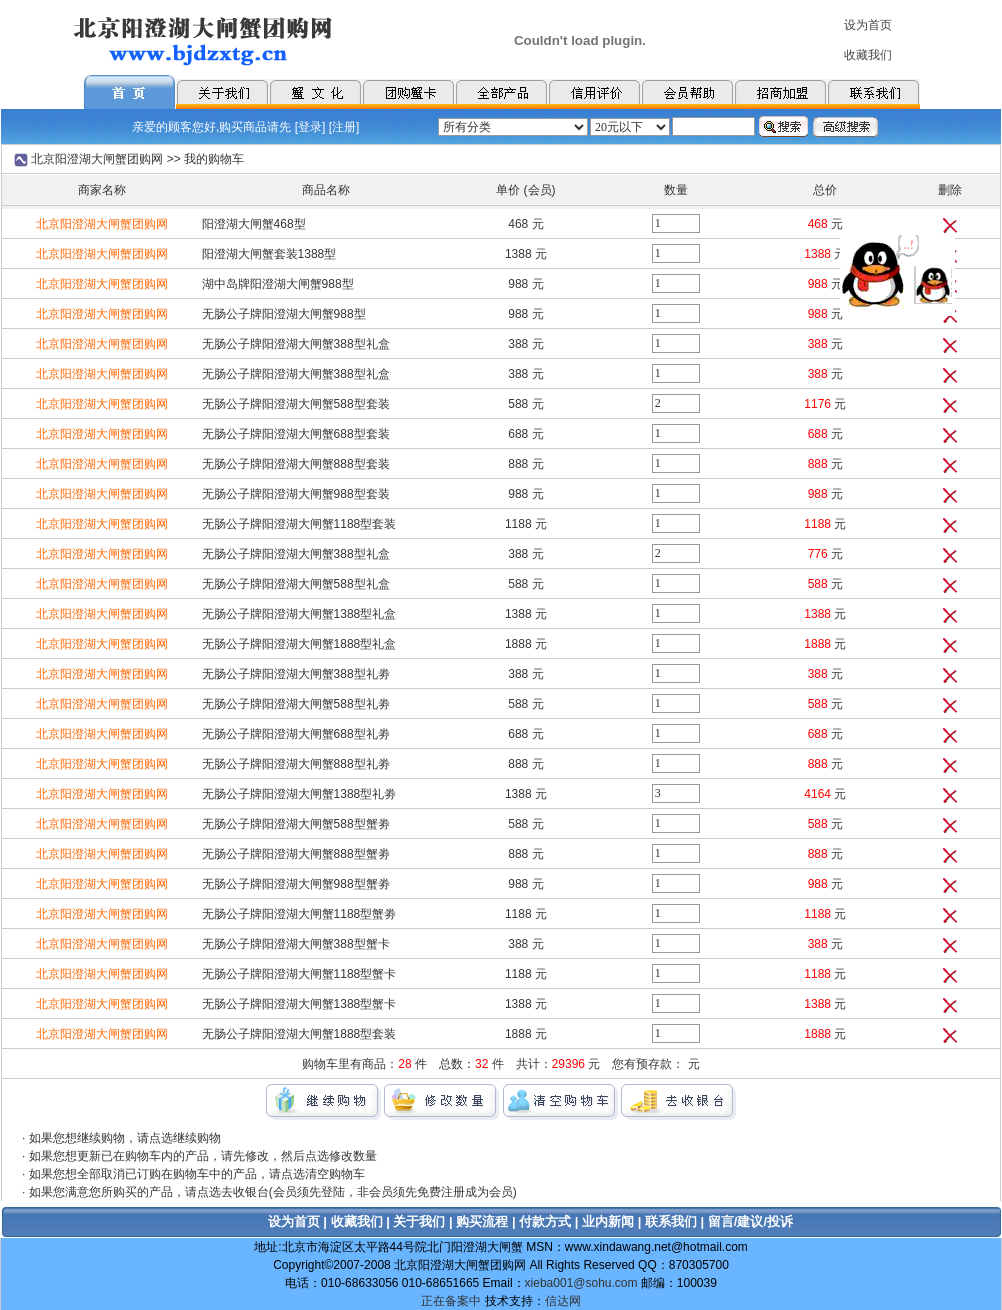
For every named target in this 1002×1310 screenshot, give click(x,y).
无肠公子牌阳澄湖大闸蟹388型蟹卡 (296, 944)
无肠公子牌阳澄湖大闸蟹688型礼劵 (296, 734)
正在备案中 (451, 1301)
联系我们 (671, 1221)
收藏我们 (357, 1221)
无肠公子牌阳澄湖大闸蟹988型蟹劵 (296, 884)
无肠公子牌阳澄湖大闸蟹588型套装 (296, 404)
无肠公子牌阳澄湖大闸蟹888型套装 (296, 464)
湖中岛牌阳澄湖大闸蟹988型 (278, 284)
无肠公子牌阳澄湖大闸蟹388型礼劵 (296, 674)
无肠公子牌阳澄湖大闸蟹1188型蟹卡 (299, 974)
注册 (344, 127)
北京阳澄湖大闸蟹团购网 (97, 159)
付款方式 (545, 1221)
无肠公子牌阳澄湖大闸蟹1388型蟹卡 (299, 1004)
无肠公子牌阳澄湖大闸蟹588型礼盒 (296, 584)
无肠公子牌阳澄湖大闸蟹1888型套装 (299, 1034)
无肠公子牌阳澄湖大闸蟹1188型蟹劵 (299, 914)
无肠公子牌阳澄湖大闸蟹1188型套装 (299, 524)
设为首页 (294, 1221)
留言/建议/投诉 (750, 1221)
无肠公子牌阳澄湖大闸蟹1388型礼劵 (299, 794)
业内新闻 (608, 1221)
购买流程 (482, 1221)
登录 (310, 127)
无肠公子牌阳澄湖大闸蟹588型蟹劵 (296, 824)
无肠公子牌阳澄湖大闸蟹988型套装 (296, 494)
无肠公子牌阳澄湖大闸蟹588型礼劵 (296, 704)
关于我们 (419, 1221)
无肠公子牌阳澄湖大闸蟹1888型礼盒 (299, 644)
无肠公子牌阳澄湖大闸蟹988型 (284, 314)
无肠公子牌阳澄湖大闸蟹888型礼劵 (296, 764)
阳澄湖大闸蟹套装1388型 (269, 254)
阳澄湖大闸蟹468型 (254, 224)
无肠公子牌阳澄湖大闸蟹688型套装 (296, 434)
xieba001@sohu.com (581, 1283)
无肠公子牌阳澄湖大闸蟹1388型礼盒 (299, 614)
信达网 (563, 1301)
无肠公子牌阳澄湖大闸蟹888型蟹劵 (296, 854)
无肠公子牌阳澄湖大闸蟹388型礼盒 (296, 344)
